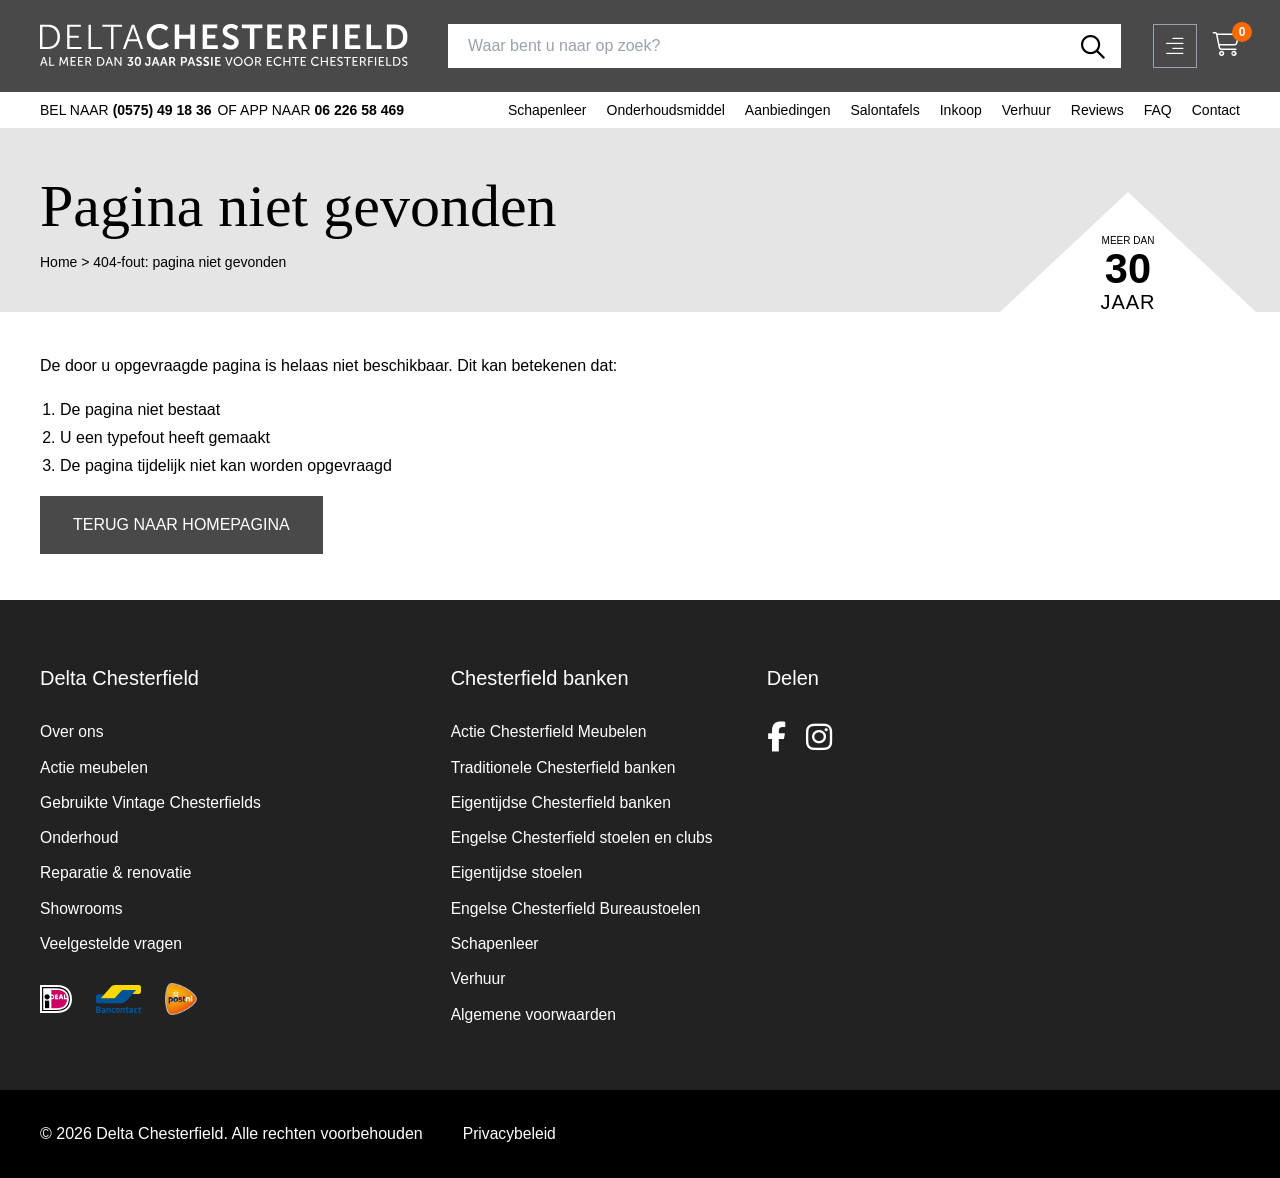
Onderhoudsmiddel (666, 110)
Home (58, 262)
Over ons (72, 725)
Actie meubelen (95, 761)
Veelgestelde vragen (112, 941)
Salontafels (884, 110)
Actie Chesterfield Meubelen (551, 725)
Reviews (1097, 110)
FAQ (1158, 110)
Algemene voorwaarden (535, 1013)
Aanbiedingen (788, 110)
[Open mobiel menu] (1175, 46)
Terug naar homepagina (181, 524)
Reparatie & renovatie (117, 869)
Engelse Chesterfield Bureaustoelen (578, 905)
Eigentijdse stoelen (518, 869)
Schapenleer (547, 110)
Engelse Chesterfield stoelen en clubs (585, 833)
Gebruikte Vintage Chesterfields (153, 797)
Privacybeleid (510, 1133)
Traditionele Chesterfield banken (566, 761)
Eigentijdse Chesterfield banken (563, 797)
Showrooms (82, 905)
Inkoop (961, 110)
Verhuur (1026, 110)
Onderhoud (80, 833)
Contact (1216, 110)
